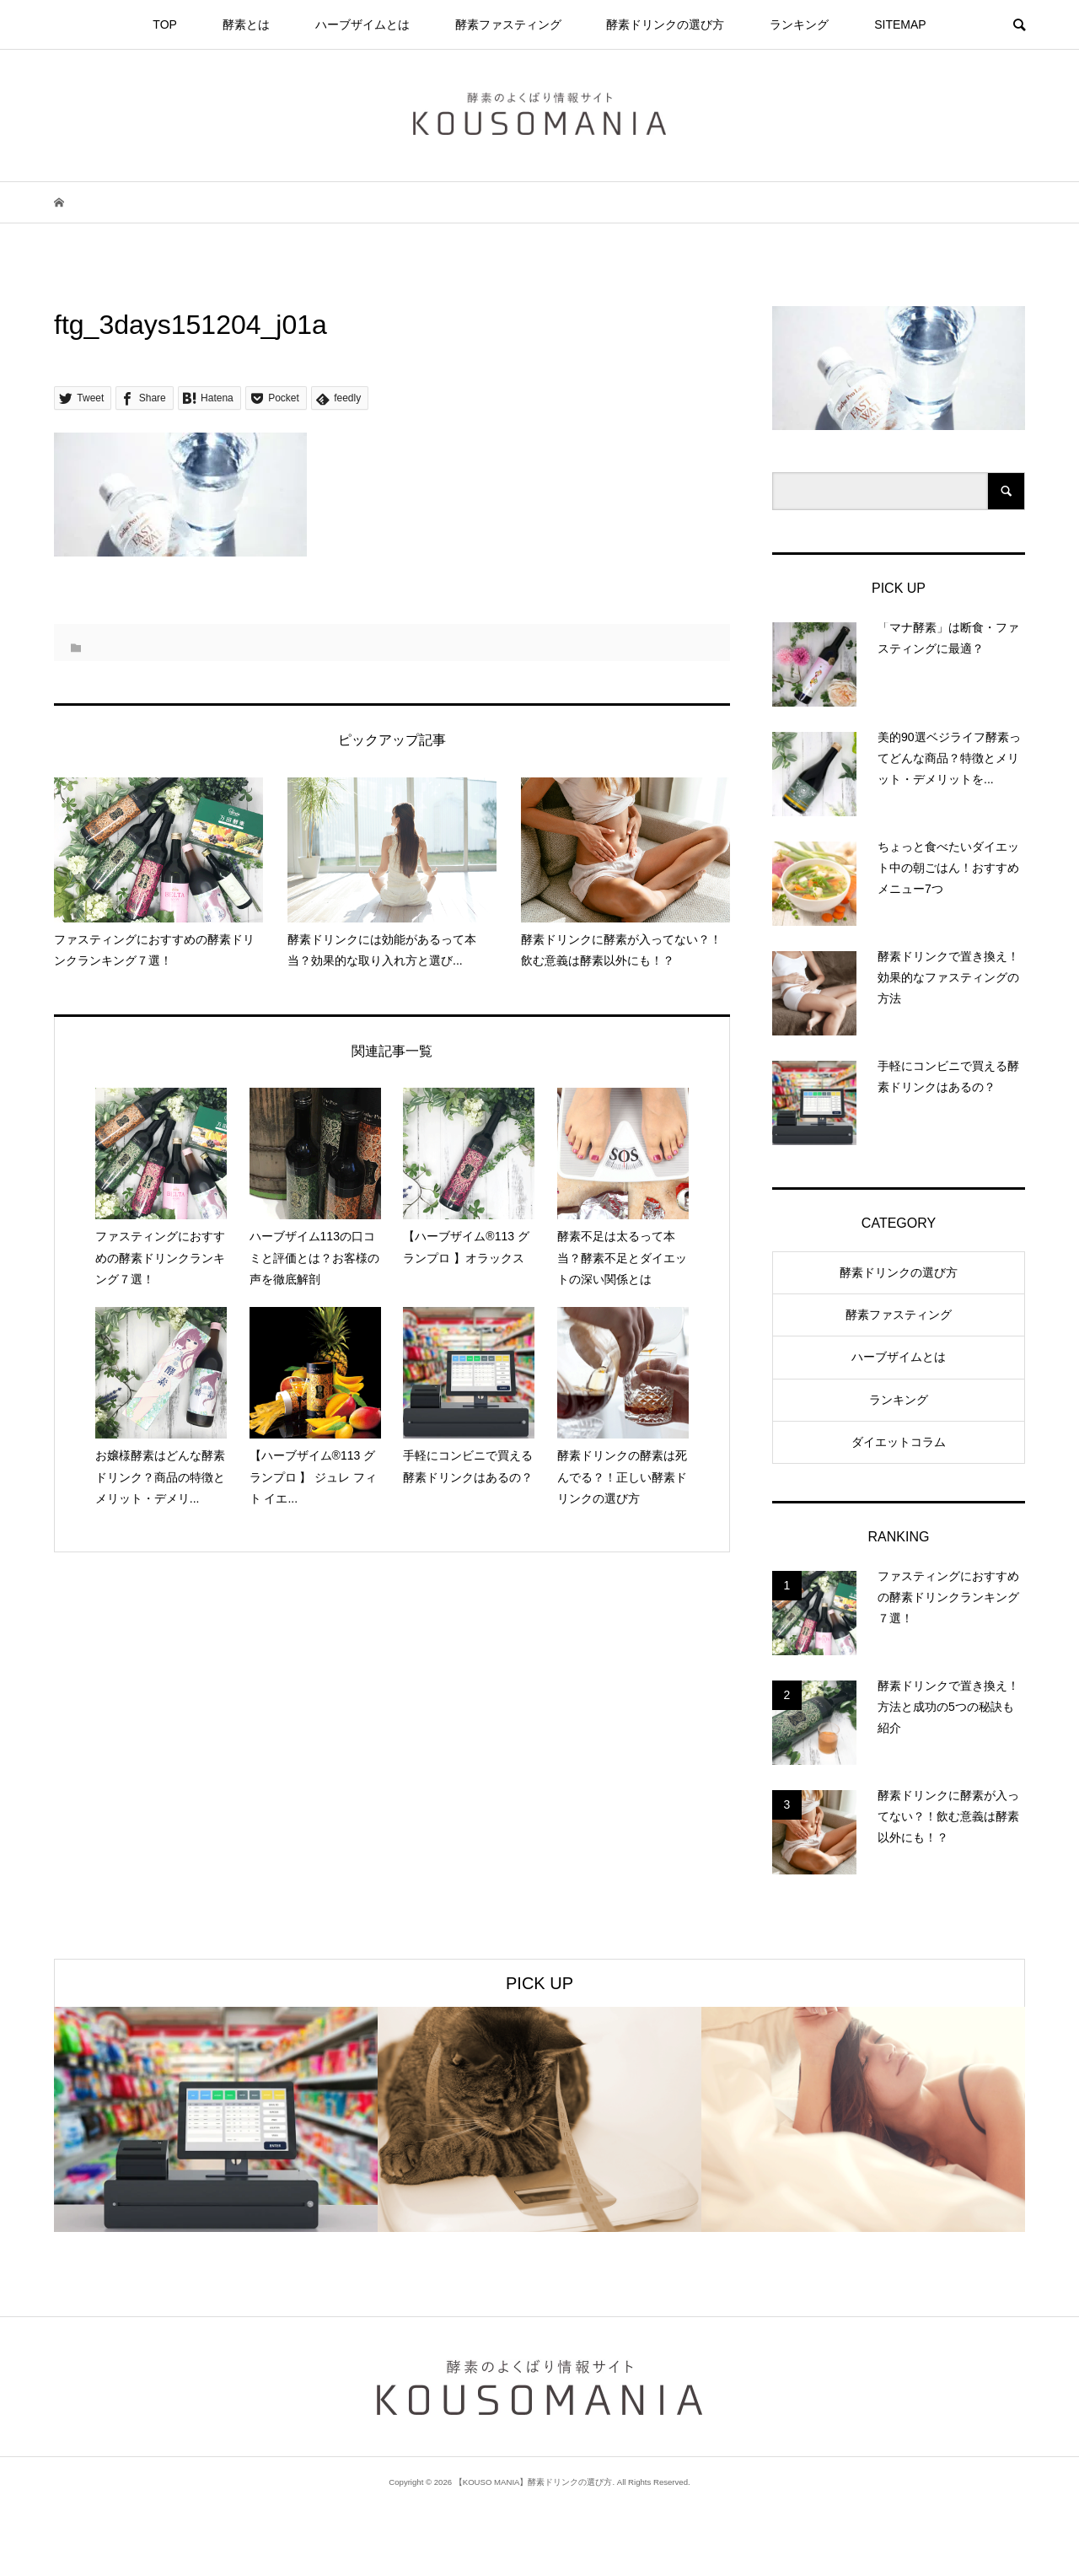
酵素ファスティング (508, 24)
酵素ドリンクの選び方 (665, 24)
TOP (165, 24)
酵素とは (246, 24)
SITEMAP (900, 24)
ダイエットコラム (898, 1442)
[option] (216, 2119)
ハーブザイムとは (362, 24)
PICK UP (539, 1983)
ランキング (799, 24)
